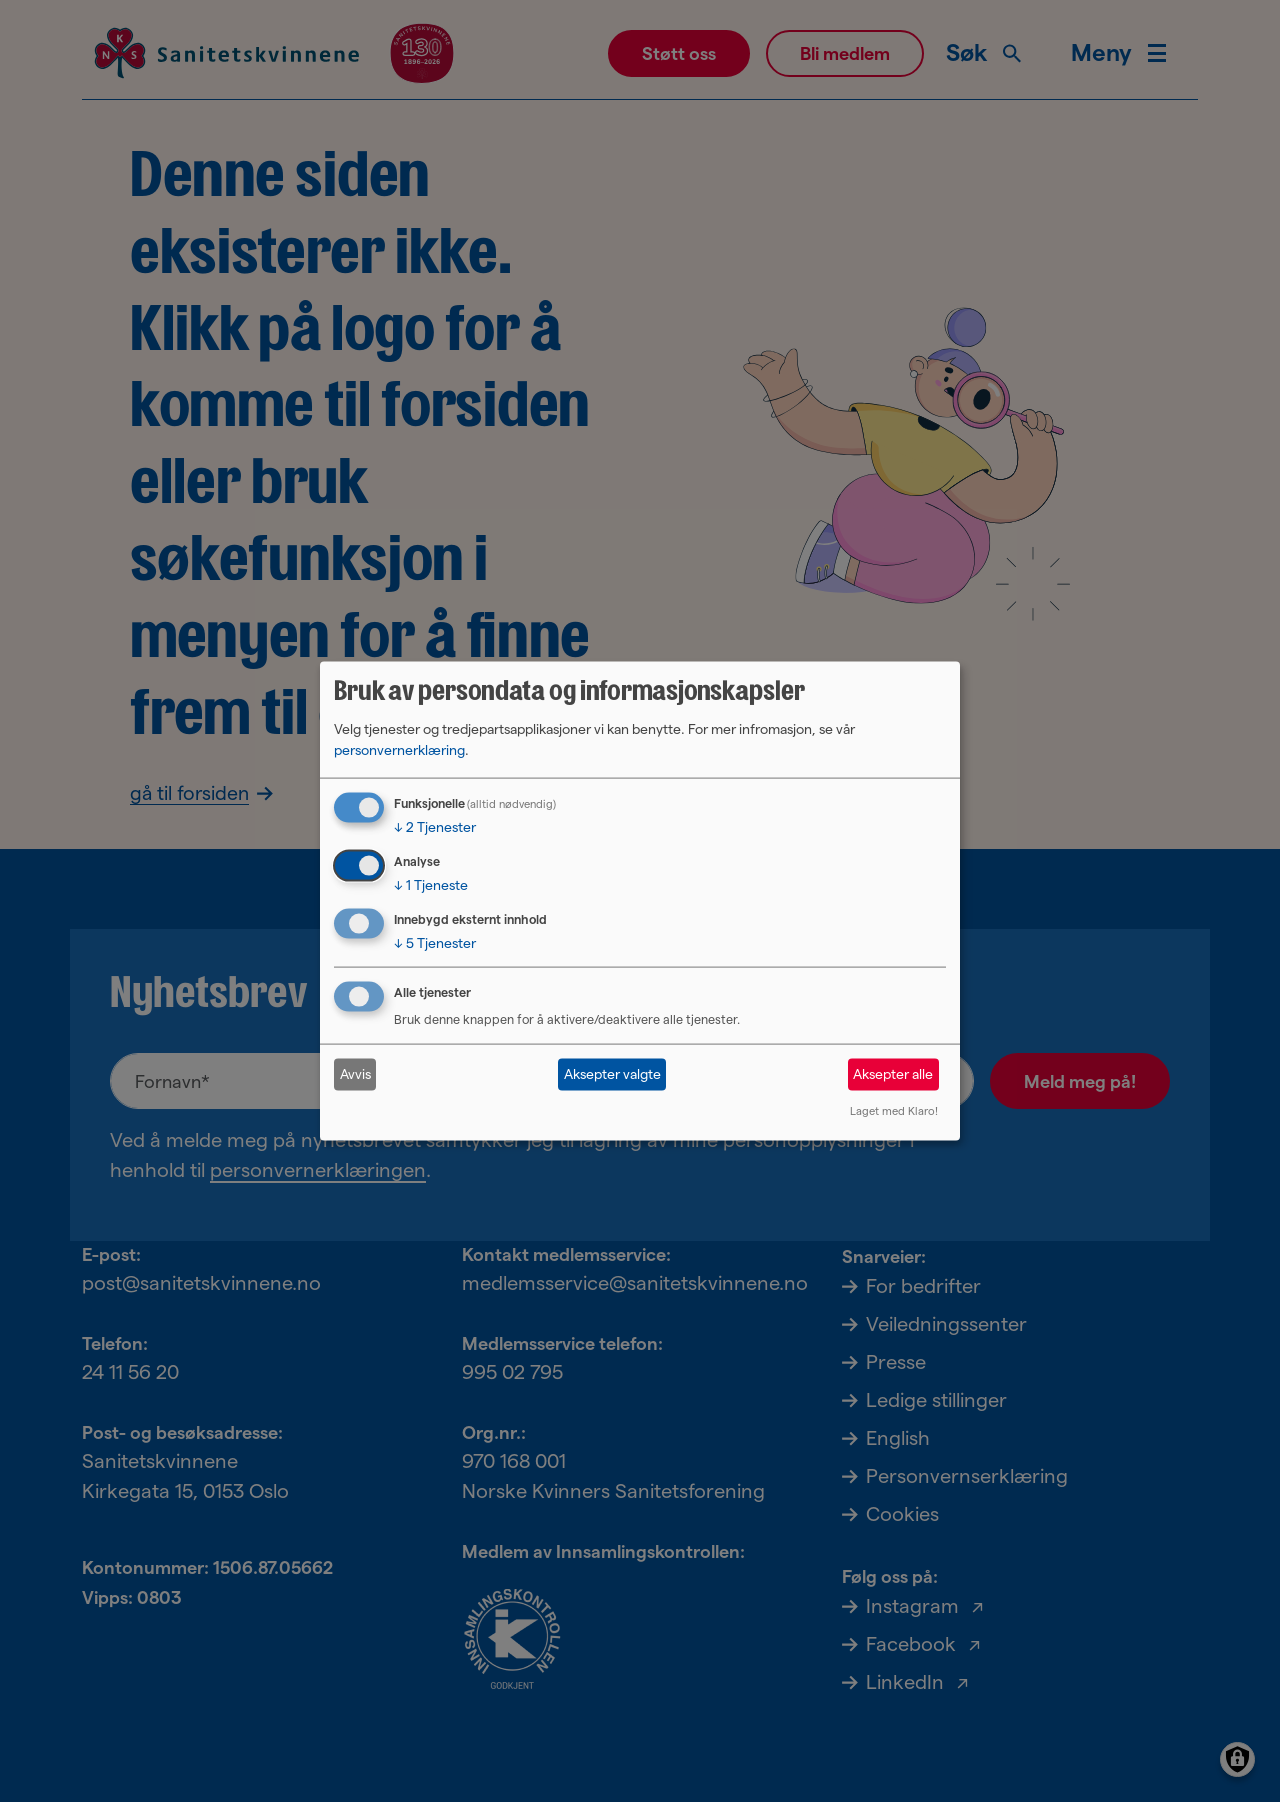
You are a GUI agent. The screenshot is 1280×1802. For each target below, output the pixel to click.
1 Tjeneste (431, 885)
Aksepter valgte (612, 1074)
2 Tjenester (435, 827)
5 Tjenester (435, 943)
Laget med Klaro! (894, 1110)
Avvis (355, 1074)
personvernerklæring (399, 750)
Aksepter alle (893, 1074)
